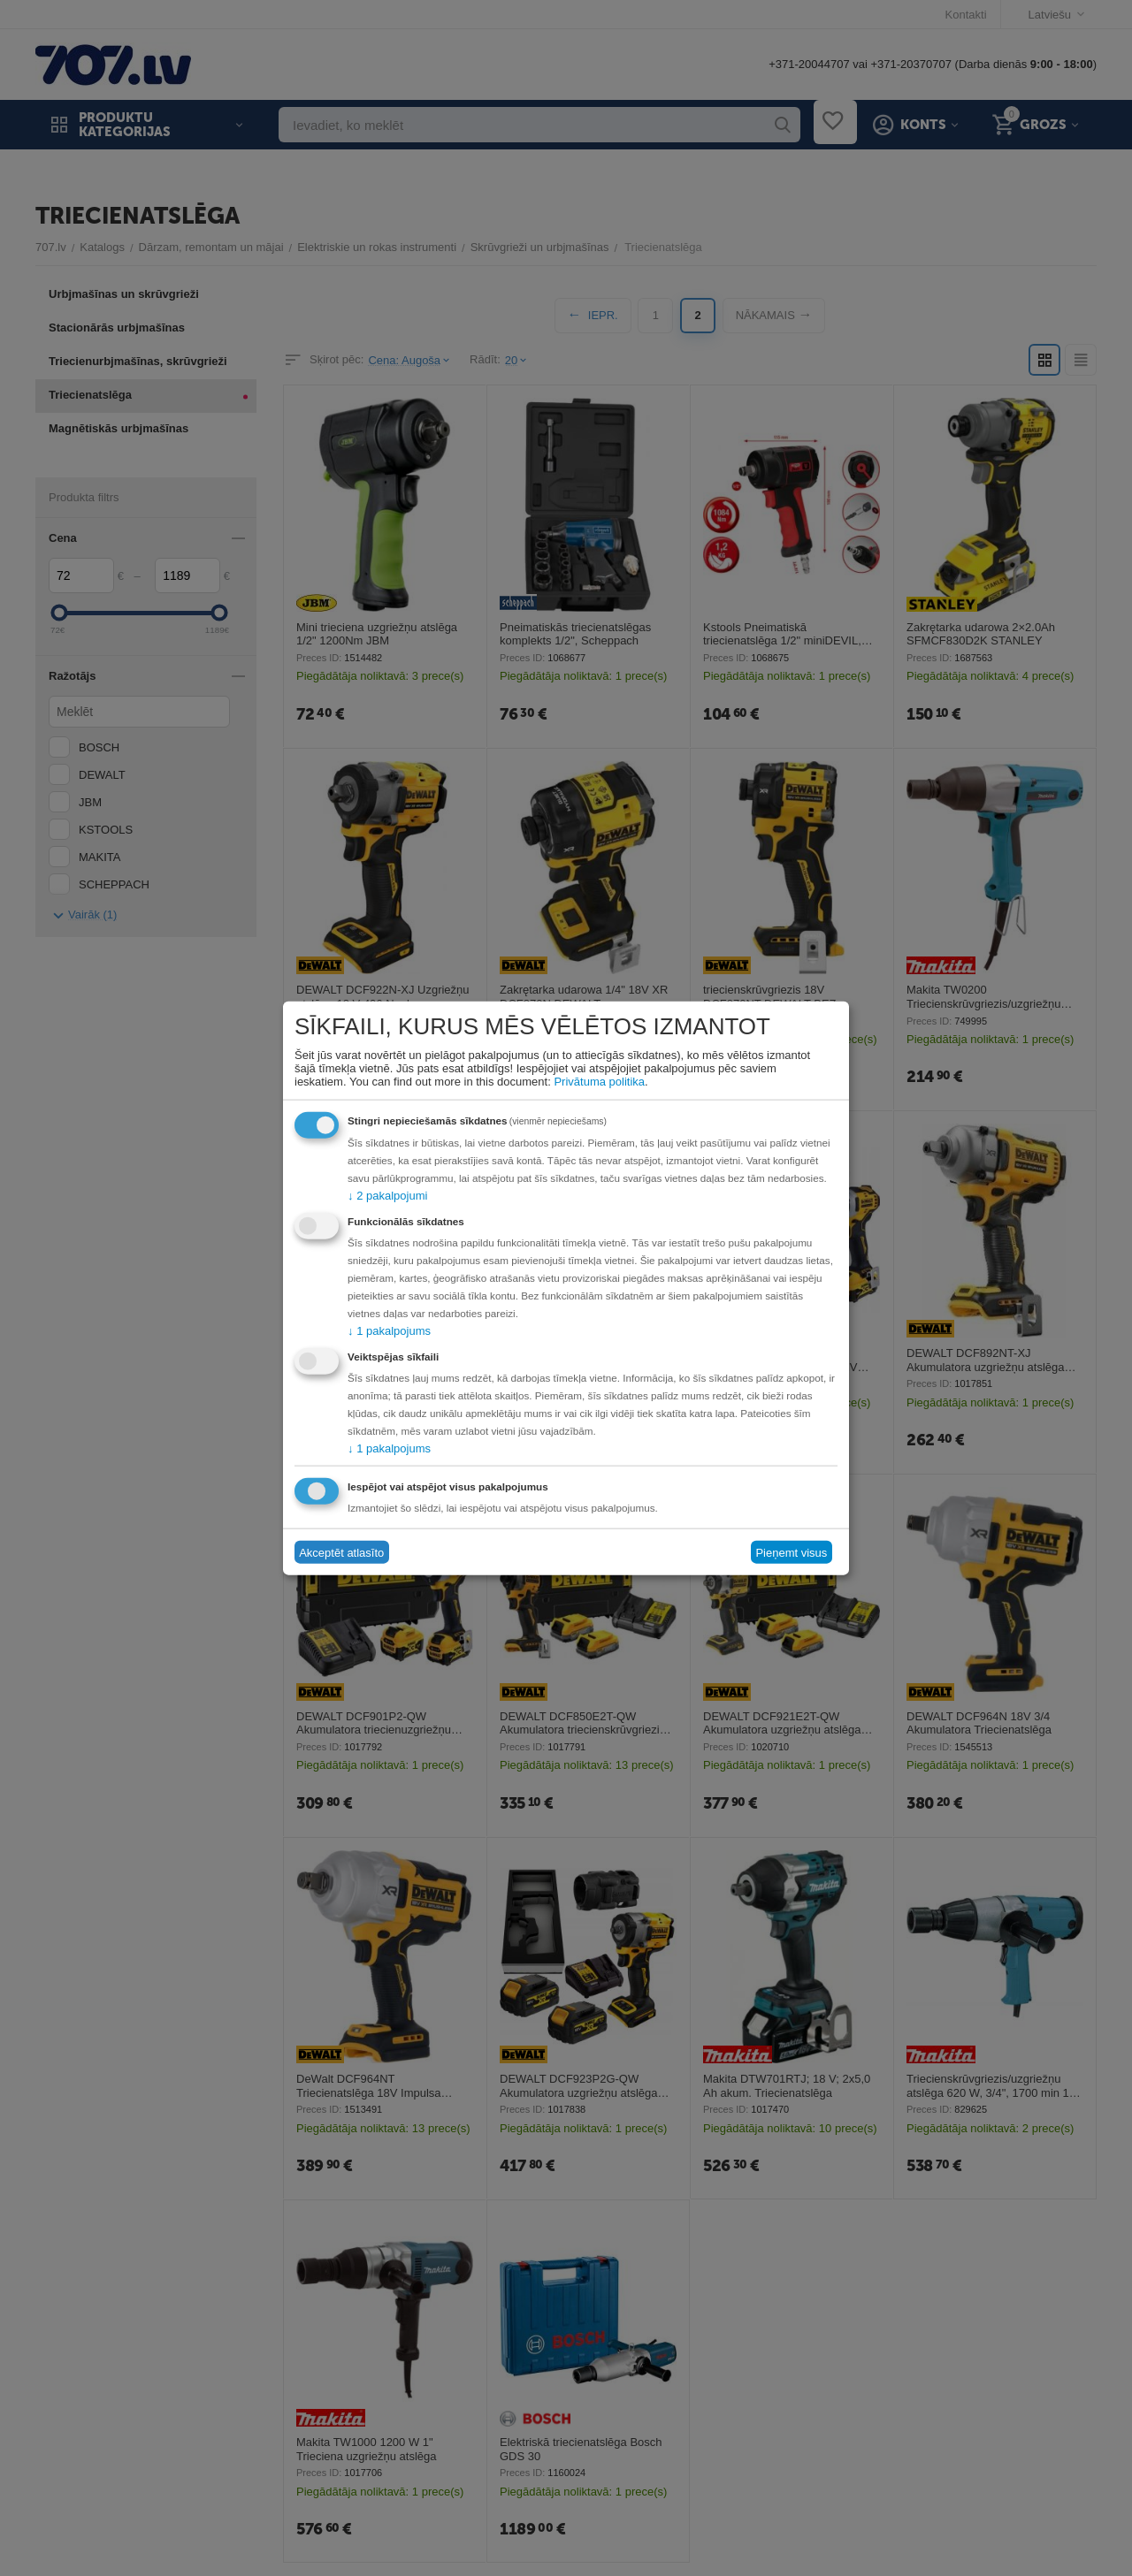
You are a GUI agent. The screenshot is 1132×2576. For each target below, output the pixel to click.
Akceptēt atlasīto (341, 1552)
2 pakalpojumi (387, 1195)
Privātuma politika (599, 1081)
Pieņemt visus (791, 1552)
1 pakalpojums (389, 1331)
